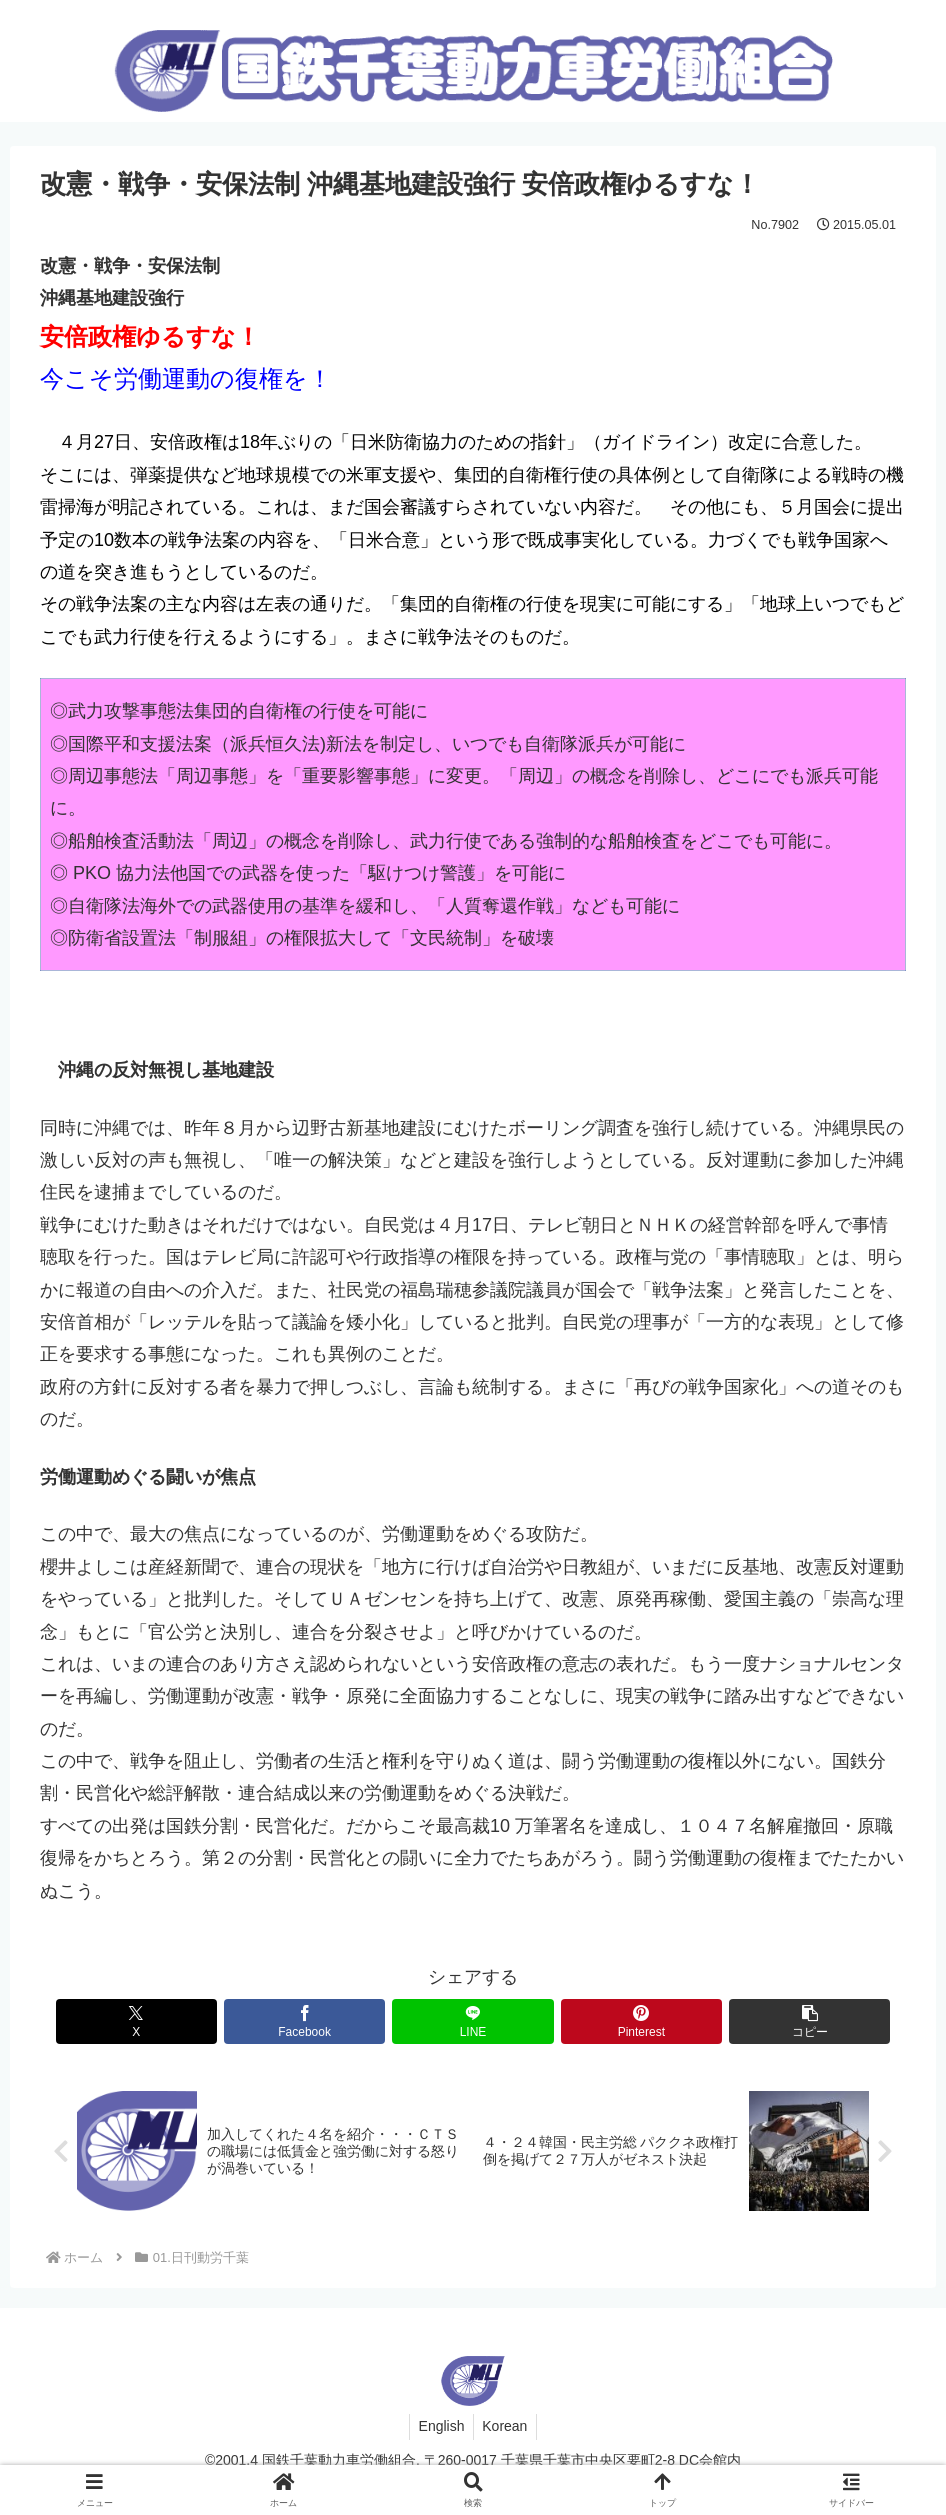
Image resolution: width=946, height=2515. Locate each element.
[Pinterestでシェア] (618, 2021)
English (440, 2427)
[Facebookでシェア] (327, 2021)
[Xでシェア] (182, 2021)
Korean (506, 2427)
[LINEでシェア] (473, 2021)
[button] (764, 2021)
